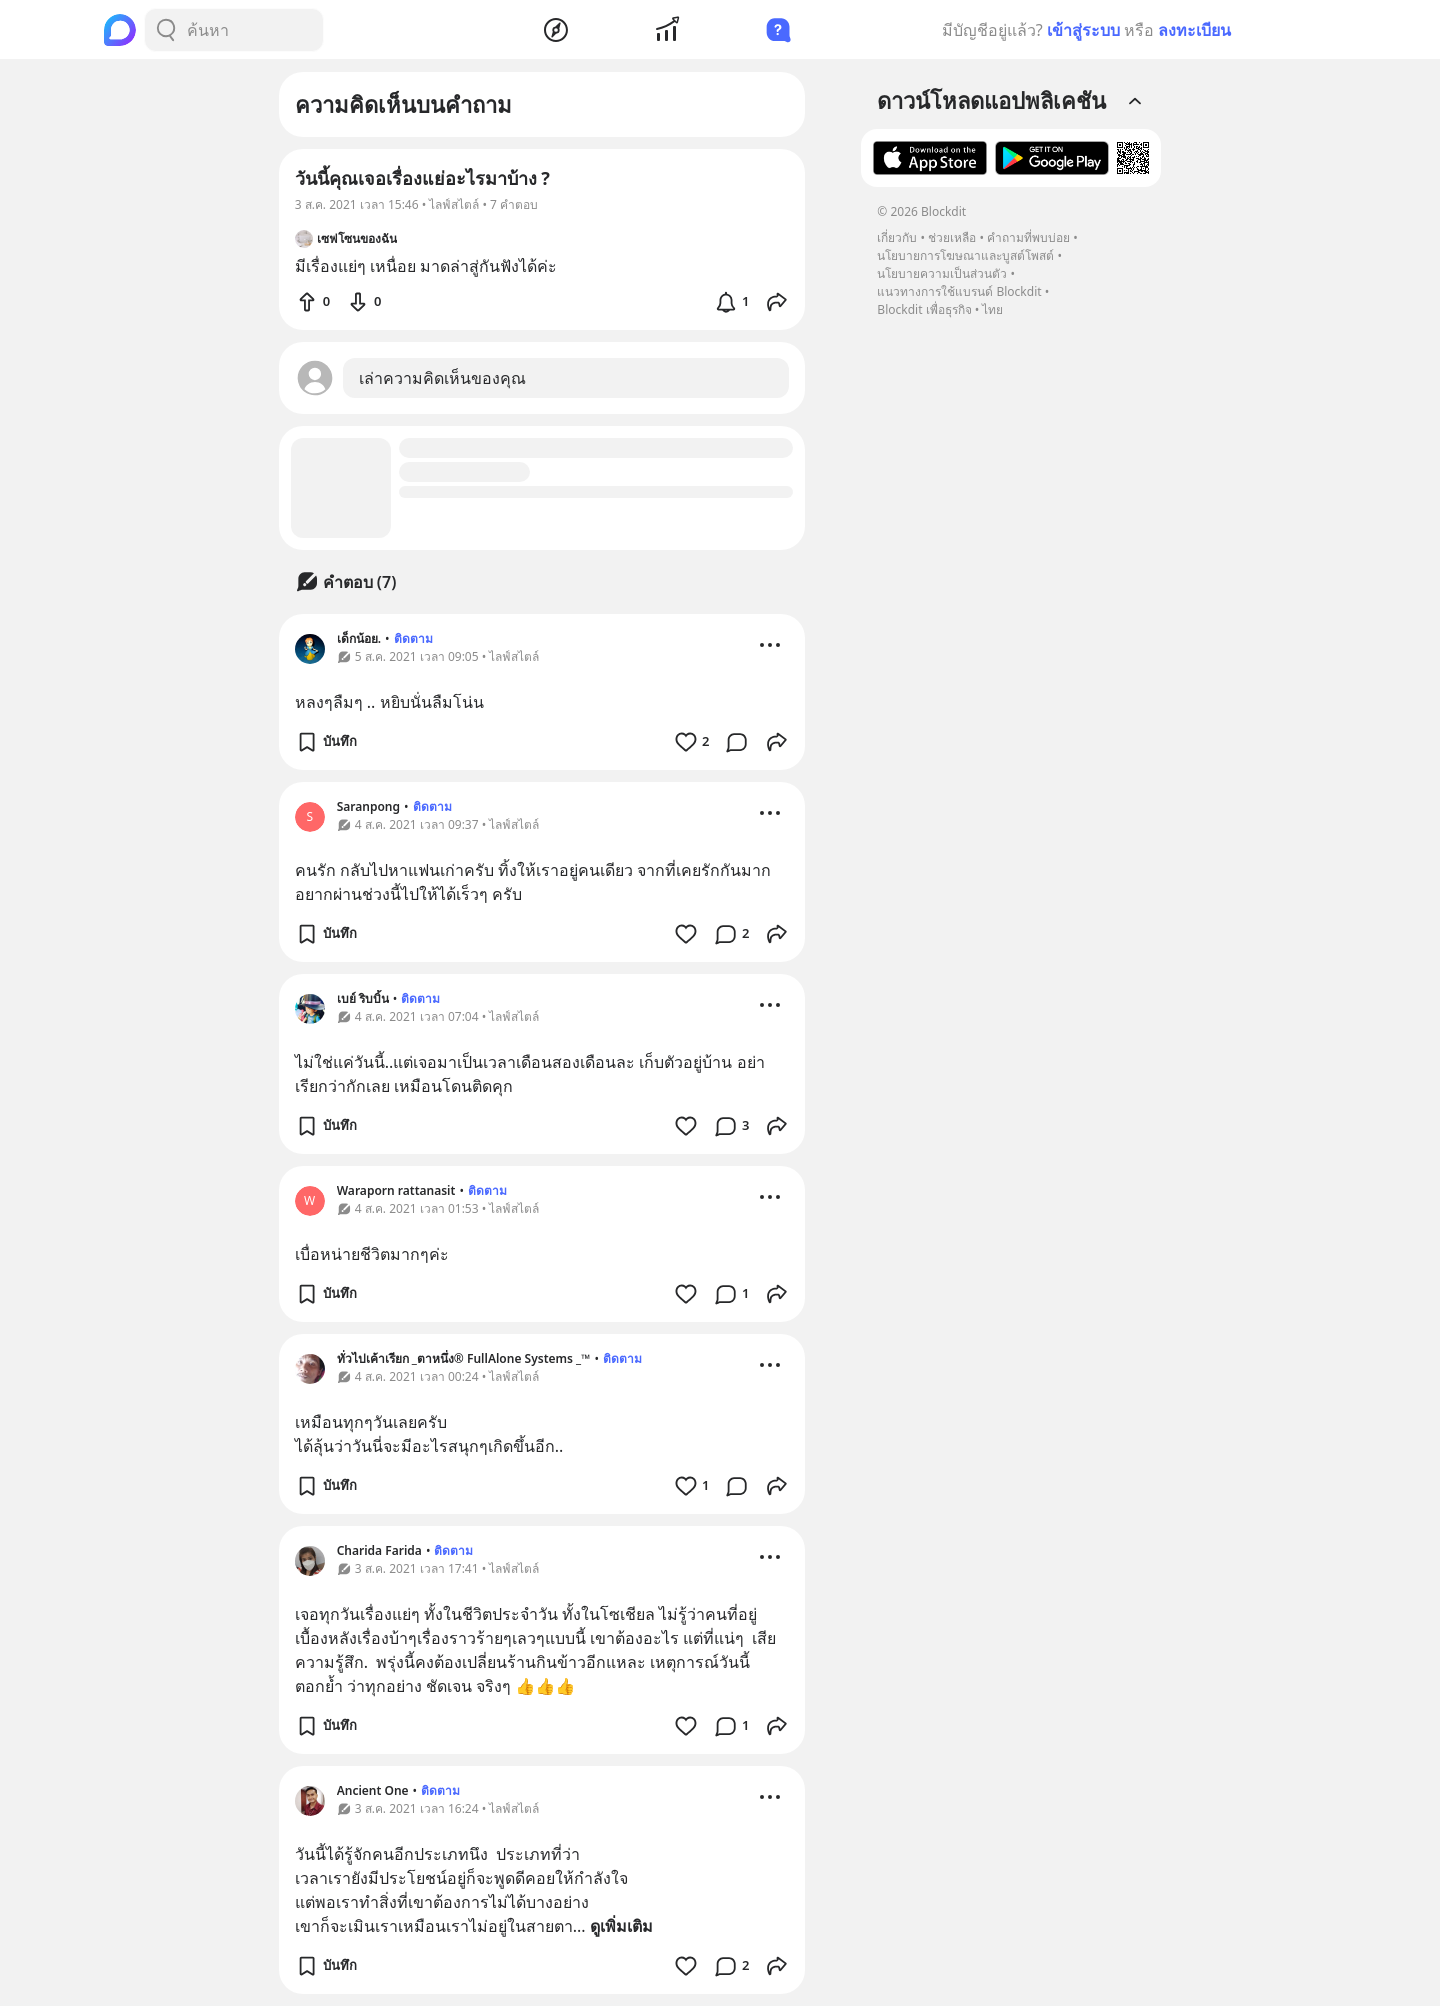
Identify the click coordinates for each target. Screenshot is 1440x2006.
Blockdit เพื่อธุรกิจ (924, 309)
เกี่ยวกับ (897, 237)
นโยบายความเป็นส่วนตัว (942, 273)
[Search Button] (166, 30)
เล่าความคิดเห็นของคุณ (442, 378)
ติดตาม (413, 638)
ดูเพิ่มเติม (621, 1926)
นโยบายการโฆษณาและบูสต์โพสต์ (965, 255)
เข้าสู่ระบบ (1083, 30)
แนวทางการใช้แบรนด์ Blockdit (959, 291)
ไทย (992, 309)
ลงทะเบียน (1194, 30)
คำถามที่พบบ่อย (1028, 237)
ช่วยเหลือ (952, 237)
